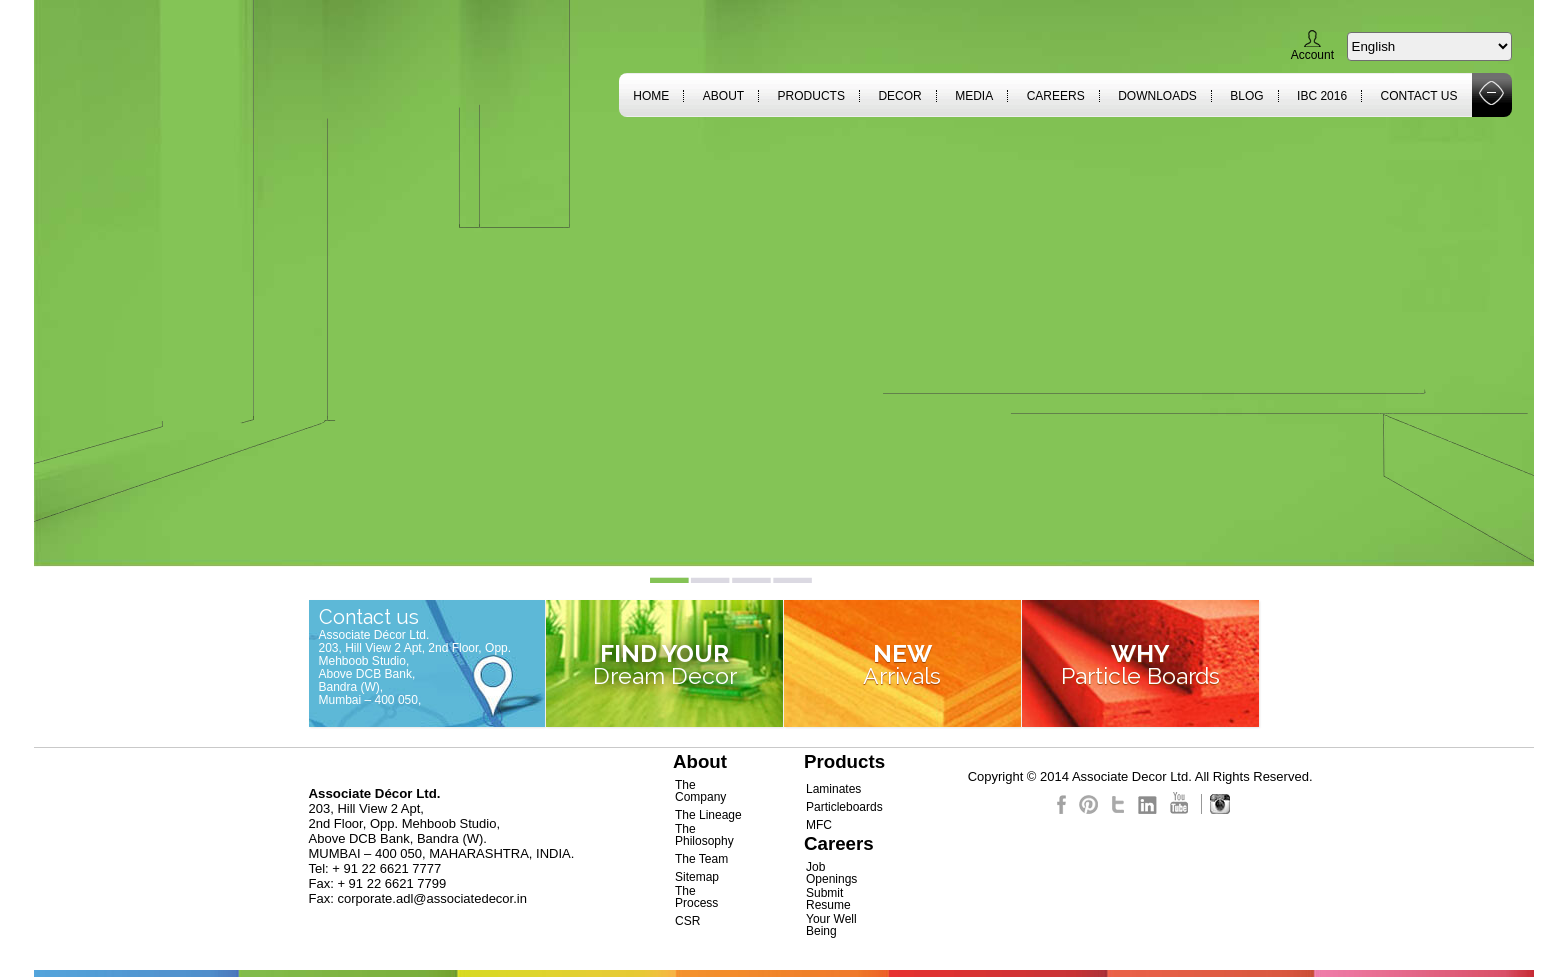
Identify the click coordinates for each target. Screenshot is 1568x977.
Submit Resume (828, 899)
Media (974, 96)
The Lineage (708, 815)
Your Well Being (831, 925)
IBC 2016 (1322, 96)
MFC (819, 825)
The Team (701, 859)
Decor (899, 96)
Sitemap (697, 877)
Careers (1056, 96)
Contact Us (1419, 96)
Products (811, 96)
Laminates (833, 789)
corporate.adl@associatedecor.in (432, 898)
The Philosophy (704, 835)
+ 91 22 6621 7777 (386, 868)
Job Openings (831, 873)
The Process (696, 897)
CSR (687, 921)
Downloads (1157, 96)
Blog (1246, 96)
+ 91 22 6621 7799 (391, 883)
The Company (700, 791)
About (723, 96)
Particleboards (844, 807)
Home (651, 96)
